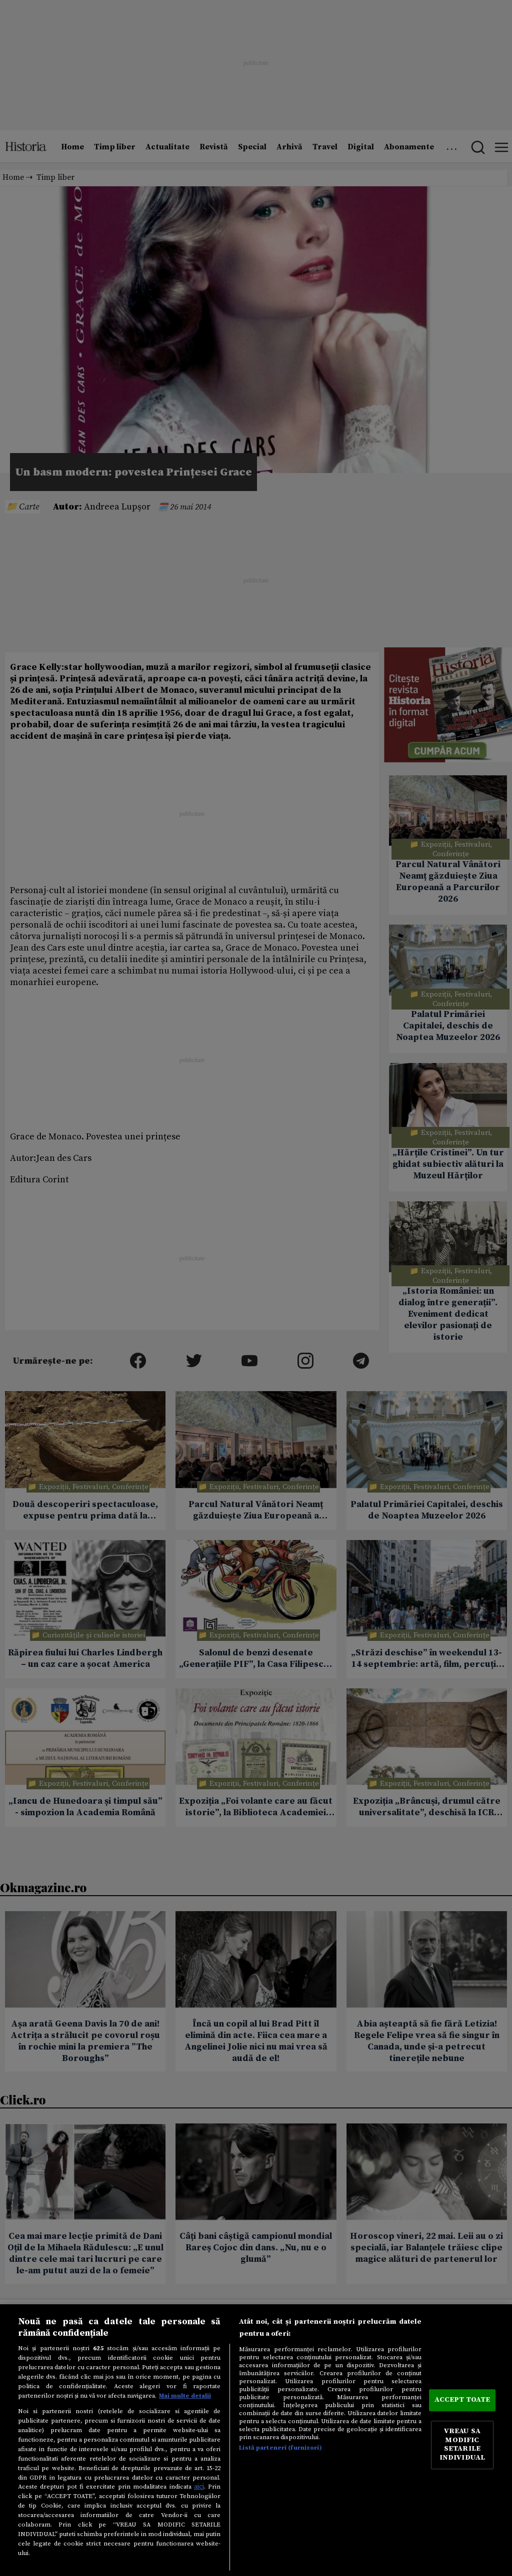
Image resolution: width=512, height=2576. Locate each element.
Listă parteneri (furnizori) (280, 2448)
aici (199, 2486)
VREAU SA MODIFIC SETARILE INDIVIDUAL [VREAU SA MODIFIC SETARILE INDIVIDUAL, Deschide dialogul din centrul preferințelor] (462, 2445)
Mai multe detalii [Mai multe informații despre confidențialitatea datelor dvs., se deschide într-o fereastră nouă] (185, 2396)
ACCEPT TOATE (462, 2399)
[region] (256, 2440)
